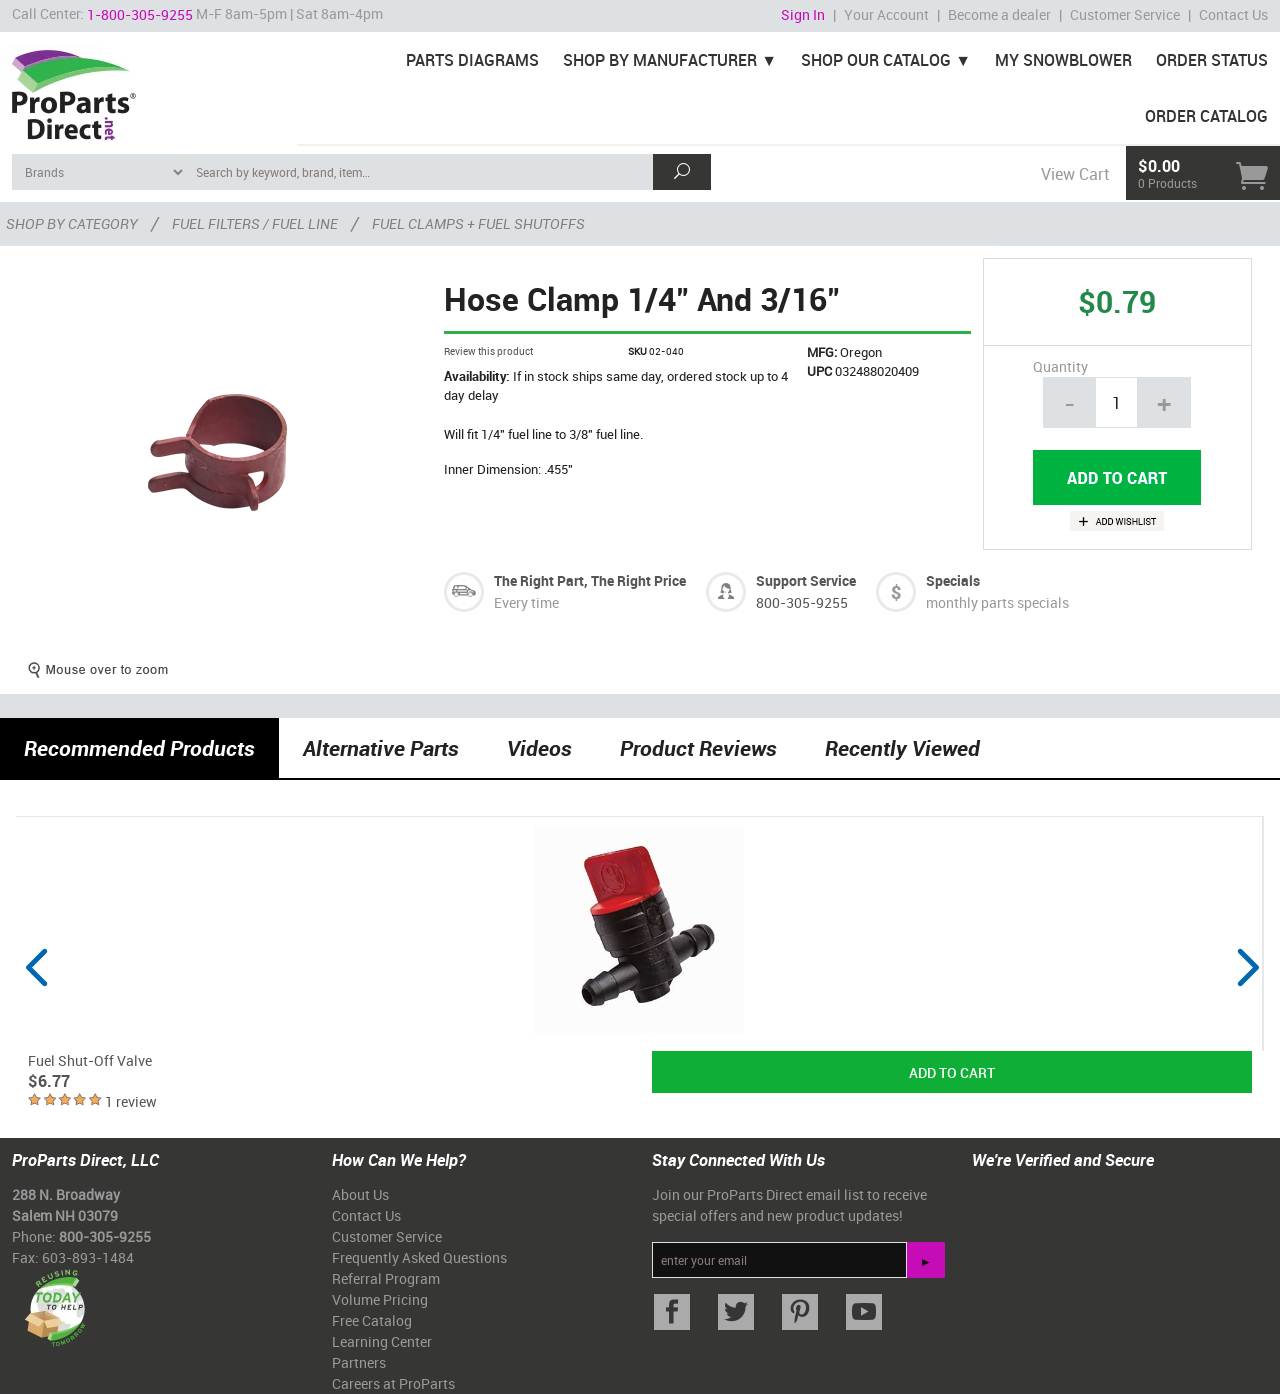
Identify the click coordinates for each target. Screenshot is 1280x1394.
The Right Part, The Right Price (590, 580)
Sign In (803, 14)
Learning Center (382, 1341)
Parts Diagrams (472, 60)
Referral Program (386, 1278)
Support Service (806, 580)
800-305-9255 (802, 602)
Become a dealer (999, 14)
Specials (953, 580)
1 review (131, 1101)
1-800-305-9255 (140, 14)
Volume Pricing (380, 1299)
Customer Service (1125, 14)
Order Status (1212, 60)
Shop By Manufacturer (660, 60)
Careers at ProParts (393, 1383)
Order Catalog (1206, 116)
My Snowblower (1063, 60)
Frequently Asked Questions (419, 1257)
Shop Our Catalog (876, 60)
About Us (360, 1194)
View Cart (1075, 174)
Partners (359, 1362)
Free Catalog (372, 1320)
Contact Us (1233, 14)
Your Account (886, 14)
